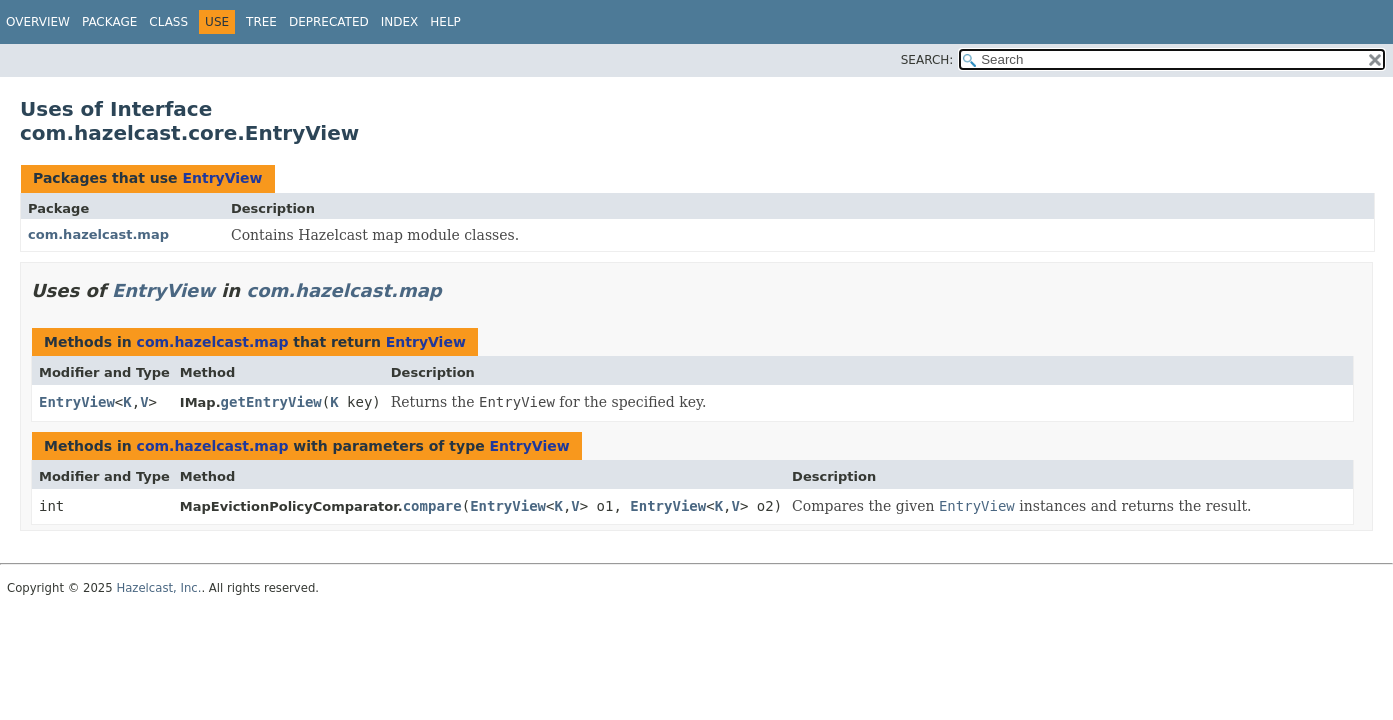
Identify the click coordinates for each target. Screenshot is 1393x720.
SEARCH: (927, 60)
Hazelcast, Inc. (158, 588)
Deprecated (329, 22)
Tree (261, 22)
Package (109, 22)
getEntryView (271, 402)
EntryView (222, 178)
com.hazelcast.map (98, 234)
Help (445, 22)
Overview (38, 22)
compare (432, 506)
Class (168, 22)
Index (400, 22)
